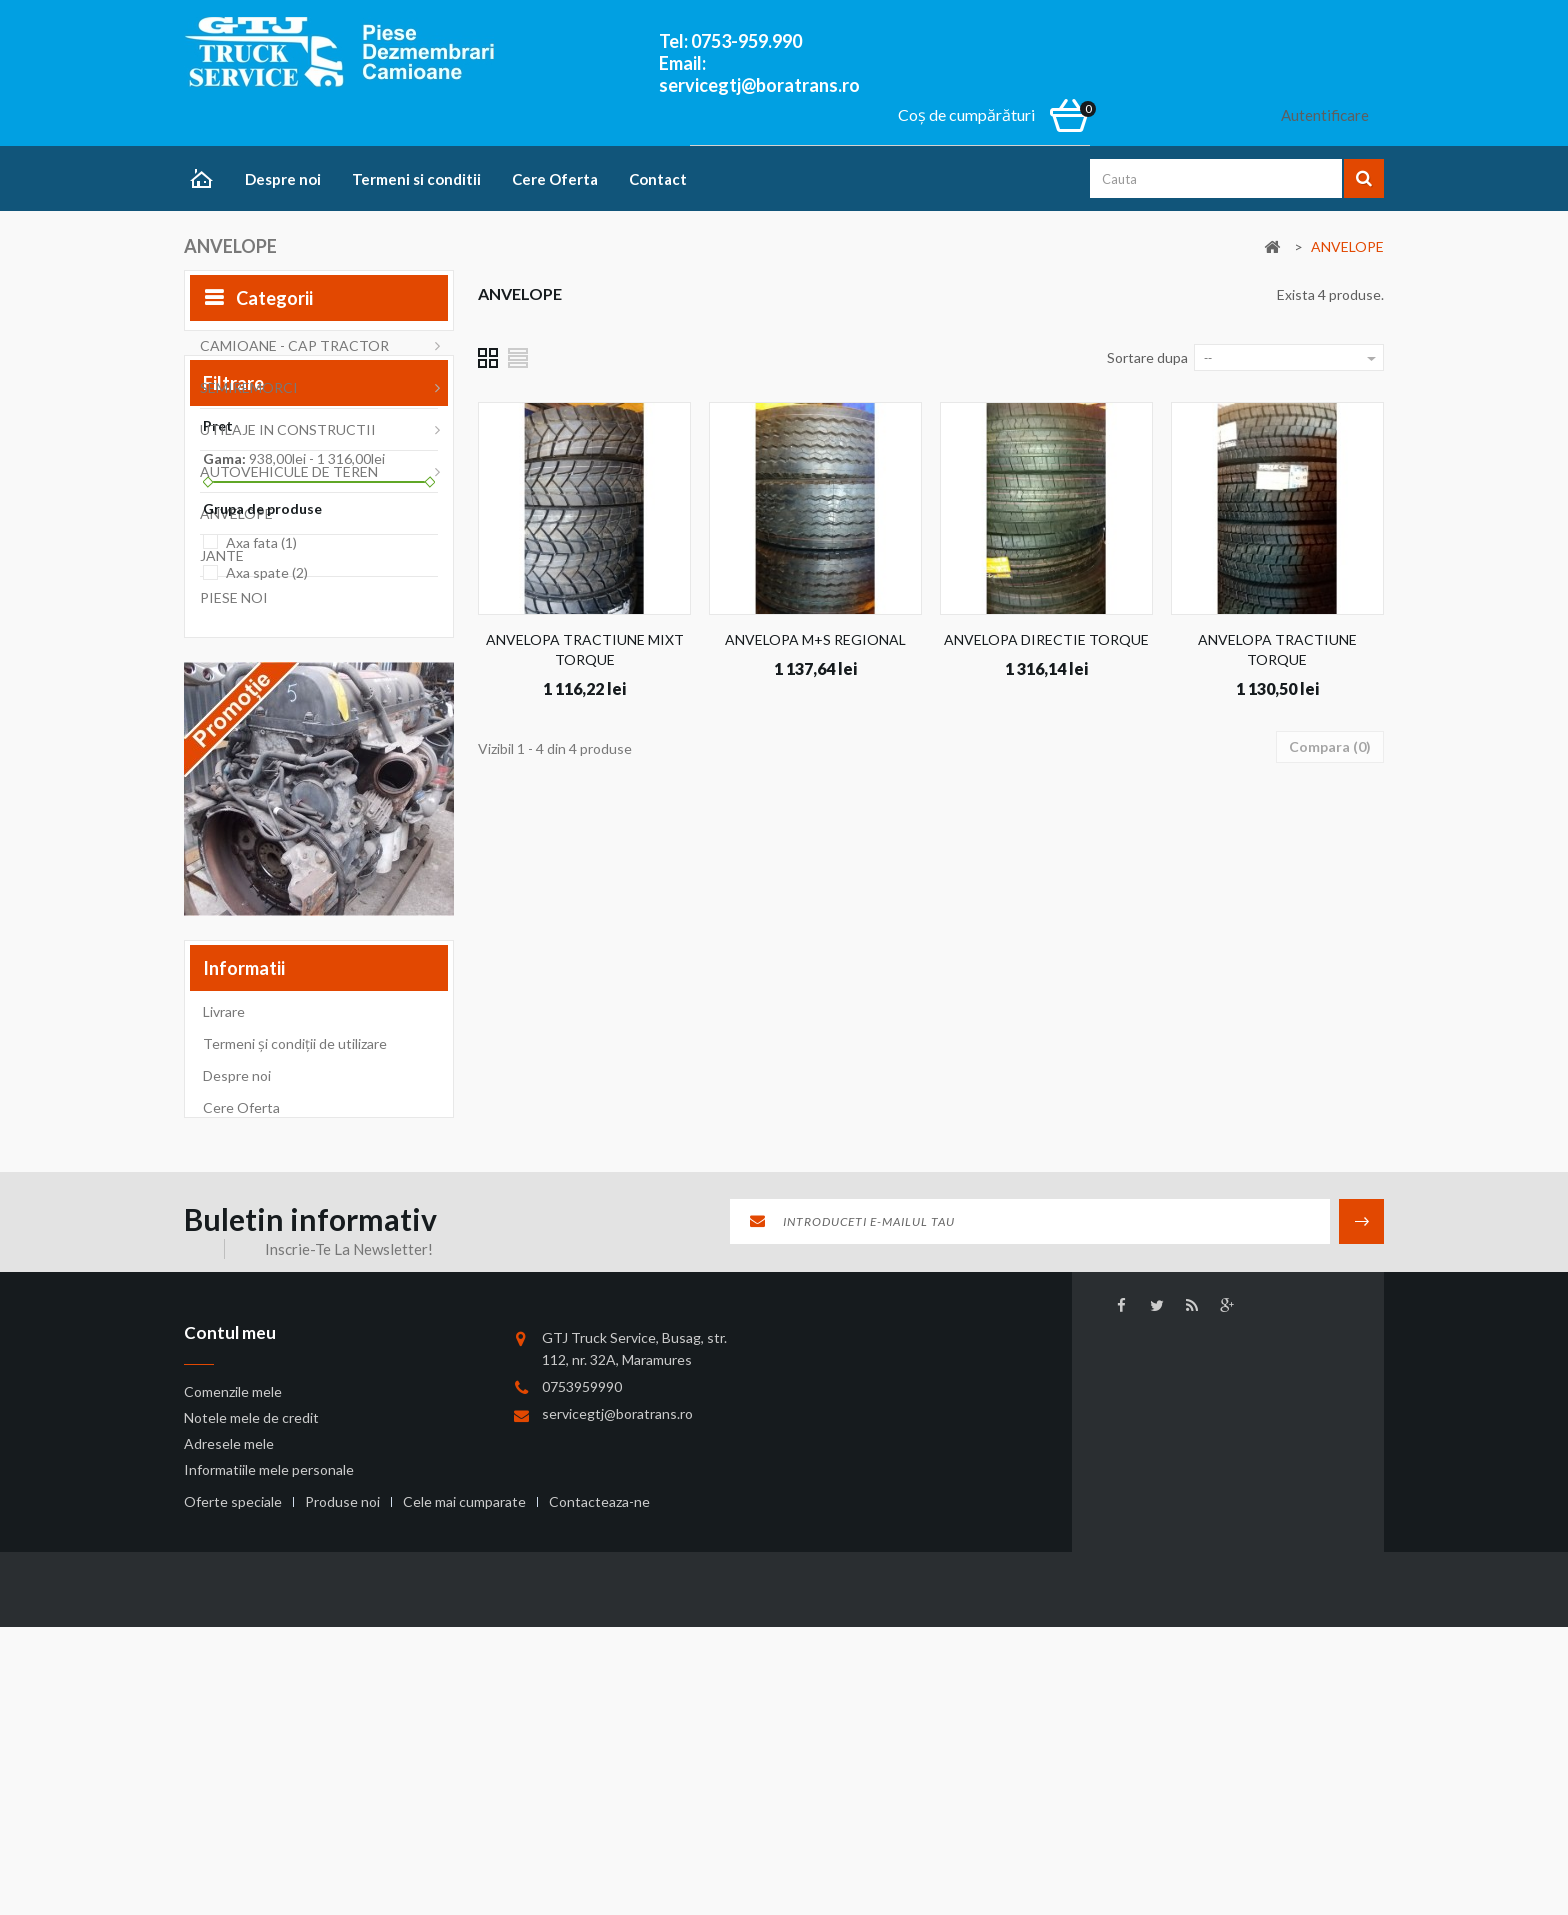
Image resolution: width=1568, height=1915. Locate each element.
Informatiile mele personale (269, 1767)
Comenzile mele (233, 1689)
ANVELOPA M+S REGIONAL (815, 639)
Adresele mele (229, 1741)
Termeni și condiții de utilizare (295, 1325)
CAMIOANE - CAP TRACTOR (294, 351)
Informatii (244, 1245)
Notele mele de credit (251, 1715)
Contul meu (230, 1630)
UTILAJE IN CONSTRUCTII (288, 435)
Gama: (224, 763)
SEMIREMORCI (249, 393)
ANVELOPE (236, 519)
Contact (658, 179)
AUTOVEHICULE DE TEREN (289, 477)
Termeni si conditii (416, 179)
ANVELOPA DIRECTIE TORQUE (1046, 639)
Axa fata (261, 847)
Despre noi (283, 179)
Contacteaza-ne (599, 1862)
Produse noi (344, 1862)
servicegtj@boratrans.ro (617, 1706)
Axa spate (267, 878)
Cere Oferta (555, 179)
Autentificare (1325, 115)
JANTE (222, 561)
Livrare (224, 1293)
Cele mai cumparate (466, 1862)
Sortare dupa (1147, 357)
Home (206, 181)
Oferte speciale (234, 1862)
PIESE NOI (234, 603)
